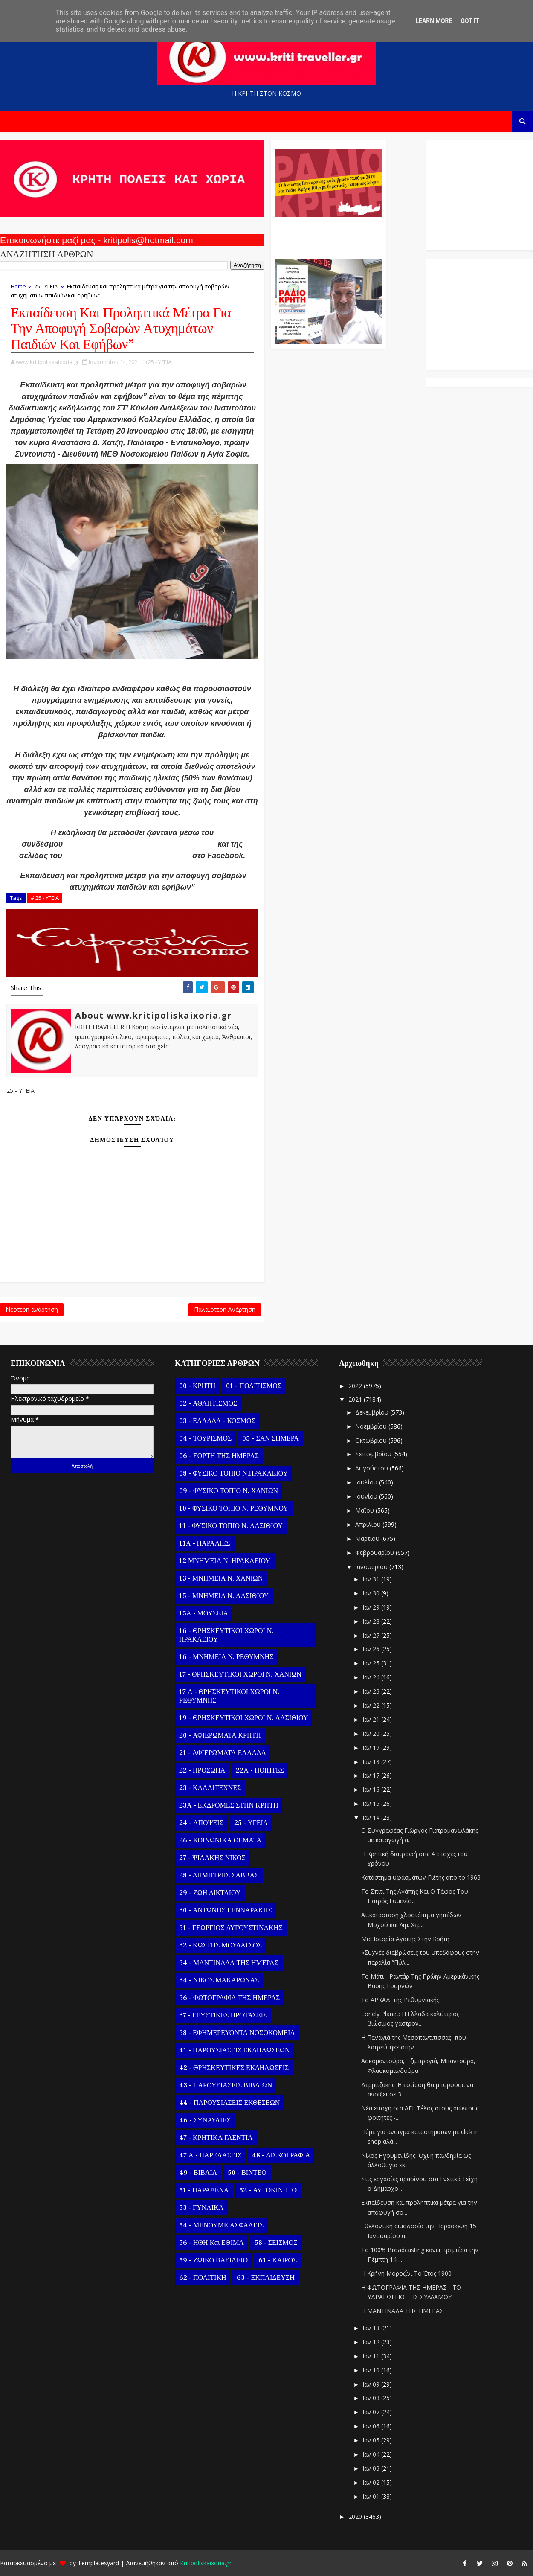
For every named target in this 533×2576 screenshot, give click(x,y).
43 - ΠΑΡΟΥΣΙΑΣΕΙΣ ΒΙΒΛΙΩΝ (225, 2085)
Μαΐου (365, 1510)
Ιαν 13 (371, 2328)
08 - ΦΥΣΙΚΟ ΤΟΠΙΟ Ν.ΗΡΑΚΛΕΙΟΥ (233, 1473)
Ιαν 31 (371, 1579)
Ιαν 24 (371, 1677)
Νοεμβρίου (371, 1426)
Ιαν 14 (371, 1817)
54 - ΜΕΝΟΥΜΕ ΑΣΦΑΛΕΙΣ (221, 2225)
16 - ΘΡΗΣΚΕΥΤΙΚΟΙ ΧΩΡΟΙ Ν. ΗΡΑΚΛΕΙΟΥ (226, 1635)
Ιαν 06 (371, 2426)
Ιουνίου (367, 1496)
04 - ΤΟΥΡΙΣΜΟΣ (205, 1438)
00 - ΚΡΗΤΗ (197, 1386)
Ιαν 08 (371, 2398)
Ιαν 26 (371, 1649)
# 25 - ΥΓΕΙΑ (45, 898)
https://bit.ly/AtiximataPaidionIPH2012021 (140, 844)
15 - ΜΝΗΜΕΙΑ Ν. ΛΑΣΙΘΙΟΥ (224, 1596)
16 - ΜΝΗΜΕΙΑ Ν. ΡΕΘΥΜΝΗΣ (226, 1657)
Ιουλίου (367, 1482)
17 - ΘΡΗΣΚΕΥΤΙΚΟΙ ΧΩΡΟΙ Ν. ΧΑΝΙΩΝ (240, 1674)
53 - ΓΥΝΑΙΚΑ (201, 2207)
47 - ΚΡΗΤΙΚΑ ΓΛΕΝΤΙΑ (216, 2138)
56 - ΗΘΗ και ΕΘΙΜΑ (211, 2242)
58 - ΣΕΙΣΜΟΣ (276, 2242)
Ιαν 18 (371, 1762)
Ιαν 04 (371, 2454)
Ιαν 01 (371, 2496)
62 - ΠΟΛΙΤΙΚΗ (202, 2277)
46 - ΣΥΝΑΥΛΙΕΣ (205, 2120)
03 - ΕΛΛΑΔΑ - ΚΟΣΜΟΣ (217, 1421)
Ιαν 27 (371, 1635)
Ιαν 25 (371, 1663)
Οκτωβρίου (371, 1440)
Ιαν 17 (371, 1775)
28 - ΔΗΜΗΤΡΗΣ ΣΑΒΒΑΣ (218, 1875)
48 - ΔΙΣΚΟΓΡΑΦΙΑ (281, 2155)
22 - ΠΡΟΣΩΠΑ (202, 1770)
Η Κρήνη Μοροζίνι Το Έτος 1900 (406, 2273)
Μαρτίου (368, 1538)
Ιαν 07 (371, 2412)
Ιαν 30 (371, 1593)
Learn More (433, 20)
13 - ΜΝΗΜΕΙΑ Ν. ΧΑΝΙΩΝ (221, 1578)
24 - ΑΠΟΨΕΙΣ (201, 1823)
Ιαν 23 (371, 1691)
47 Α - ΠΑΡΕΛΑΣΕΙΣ (210, 2155)
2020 (356, 2516)
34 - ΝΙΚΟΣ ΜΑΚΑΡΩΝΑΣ (219, 1980)
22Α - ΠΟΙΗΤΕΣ (260, 1770)
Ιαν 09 (371, 2384)
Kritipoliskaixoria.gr (206, 2563)
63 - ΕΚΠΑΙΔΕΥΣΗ (265, 2277)
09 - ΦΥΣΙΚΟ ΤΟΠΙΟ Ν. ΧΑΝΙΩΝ (228, 1491)
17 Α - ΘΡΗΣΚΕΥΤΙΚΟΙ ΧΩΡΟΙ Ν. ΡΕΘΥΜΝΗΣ (229, 1696)
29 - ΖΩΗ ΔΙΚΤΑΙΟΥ (209, 1893)
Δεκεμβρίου (372, 1412)
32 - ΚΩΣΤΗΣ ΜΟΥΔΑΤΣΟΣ (220, 1945)
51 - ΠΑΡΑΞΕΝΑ (204, 2190)
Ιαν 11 (371, 2356)
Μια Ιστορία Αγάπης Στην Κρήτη (405, 1939)
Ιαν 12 (371, 2342)
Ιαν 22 (371, 1705)
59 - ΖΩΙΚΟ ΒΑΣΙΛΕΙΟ (213, 2260)
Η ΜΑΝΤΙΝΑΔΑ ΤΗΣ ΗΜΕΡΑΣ (402, 2311)
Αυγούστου (372, 1468)
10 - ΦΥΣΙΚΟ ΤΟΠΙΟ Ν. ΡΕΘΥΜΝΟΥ (233, 1508)
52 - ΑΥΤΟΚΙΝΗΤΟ (268, 2190)
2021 (356, 1399)
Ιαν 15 (371, 1803)
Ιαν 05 (371, 2440)
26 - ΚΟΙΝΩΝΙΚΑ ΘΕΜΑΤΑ (220, 1840)
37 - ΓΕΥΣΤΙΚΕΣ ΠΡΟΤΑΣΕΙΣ (223, 2015)
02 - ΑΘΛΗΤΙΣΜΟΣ (208, 1403)
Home (18, 286)
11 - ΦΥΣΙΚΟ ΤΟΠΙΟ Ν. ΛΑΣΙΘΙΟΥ (231, 1526)
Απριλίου (368, 1524)
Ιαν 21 (371, 1719)
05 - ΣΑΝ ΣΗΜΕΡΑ (270, 1438)
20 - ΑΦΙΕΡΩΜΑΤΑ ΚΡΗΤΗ (220, 1735)
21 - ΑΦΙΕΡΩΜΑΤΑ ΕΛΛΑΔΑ (222, 1753)
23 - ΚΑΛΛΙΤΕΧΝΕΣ (210, 1788)
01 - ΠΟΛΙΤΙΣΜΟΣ (253, 1386)
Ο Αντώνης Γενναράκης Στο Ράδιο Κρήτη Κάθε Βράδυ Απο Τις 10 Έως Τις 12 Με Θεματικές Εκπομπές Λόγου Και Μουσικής (327, 233)
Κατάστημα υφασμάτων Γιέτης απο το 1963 (421, 1877)
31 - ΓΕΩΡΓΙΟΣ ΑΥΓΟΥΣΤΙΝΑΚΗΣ (230, 1928)
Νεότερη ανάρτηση (32, 1309)
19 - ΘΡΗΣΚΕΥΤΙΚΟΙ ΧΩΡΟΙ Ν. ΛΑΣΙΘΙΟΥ (243, 1718)
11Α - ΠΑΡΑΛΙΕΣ (204, 1543)
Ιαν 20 (371, 1733)
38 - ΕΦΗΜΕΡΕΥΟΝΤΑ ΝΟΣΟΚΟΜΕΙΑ (237, 2033)
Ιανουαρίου (372, 1567)
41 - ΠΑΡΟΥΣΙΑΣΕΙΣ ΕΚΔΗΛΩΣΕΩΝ (234, 2050)
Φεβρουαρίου (375, 1553)
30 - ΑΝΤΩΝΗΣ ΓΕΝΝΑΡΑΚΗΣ (225, 1910)
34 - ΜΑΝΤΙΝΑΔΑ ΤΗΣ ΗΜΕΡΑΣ (228, 1963)
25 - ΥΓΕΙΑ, (160, 362)
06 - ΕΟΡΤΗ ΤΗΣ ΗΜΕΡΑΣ (219, 1456)
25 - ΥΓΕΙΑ (46, 286)
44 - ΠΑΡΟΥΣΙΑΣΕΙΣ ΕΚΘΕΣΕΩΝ (229, 2103)
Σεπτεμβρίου (374, 1454)
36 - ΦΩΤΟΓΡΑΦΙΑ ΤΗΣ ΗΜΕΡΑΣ (229, 1998)
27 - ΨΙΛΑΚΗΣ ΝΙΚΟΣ (212, 1858)
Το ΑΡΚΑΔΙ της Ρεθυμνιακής (400, 2000)
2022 (356, 1386)
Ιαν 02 (371, 2482)
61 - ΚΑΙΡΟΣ (277, 2260)
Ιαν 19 (371, 1748)
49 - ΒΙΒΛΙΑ (198, 2172)
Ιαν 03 (371, 2468)
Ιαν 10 (371, 2370)
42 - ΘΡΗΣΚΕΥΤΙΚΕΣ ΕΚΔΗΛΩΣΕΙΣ (234, 2068)
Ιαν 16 (371, 1789)
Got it (470, 20)
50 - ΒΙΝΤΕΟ (247, 2172)
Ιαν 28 (371, 1621)
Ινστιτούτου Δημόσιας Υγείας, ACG (127, 855)
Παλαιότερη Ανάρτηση (224, 1309)
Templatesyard (98, 2563)
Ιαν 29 (371, 1607)
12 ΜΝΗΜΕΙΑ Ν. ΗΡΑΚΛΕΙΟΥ (224, 1561)
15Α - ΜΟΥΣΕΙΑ (203, 1613)
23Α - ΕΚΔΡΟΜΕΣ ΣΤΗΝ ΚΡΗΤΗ (228, 1805)
